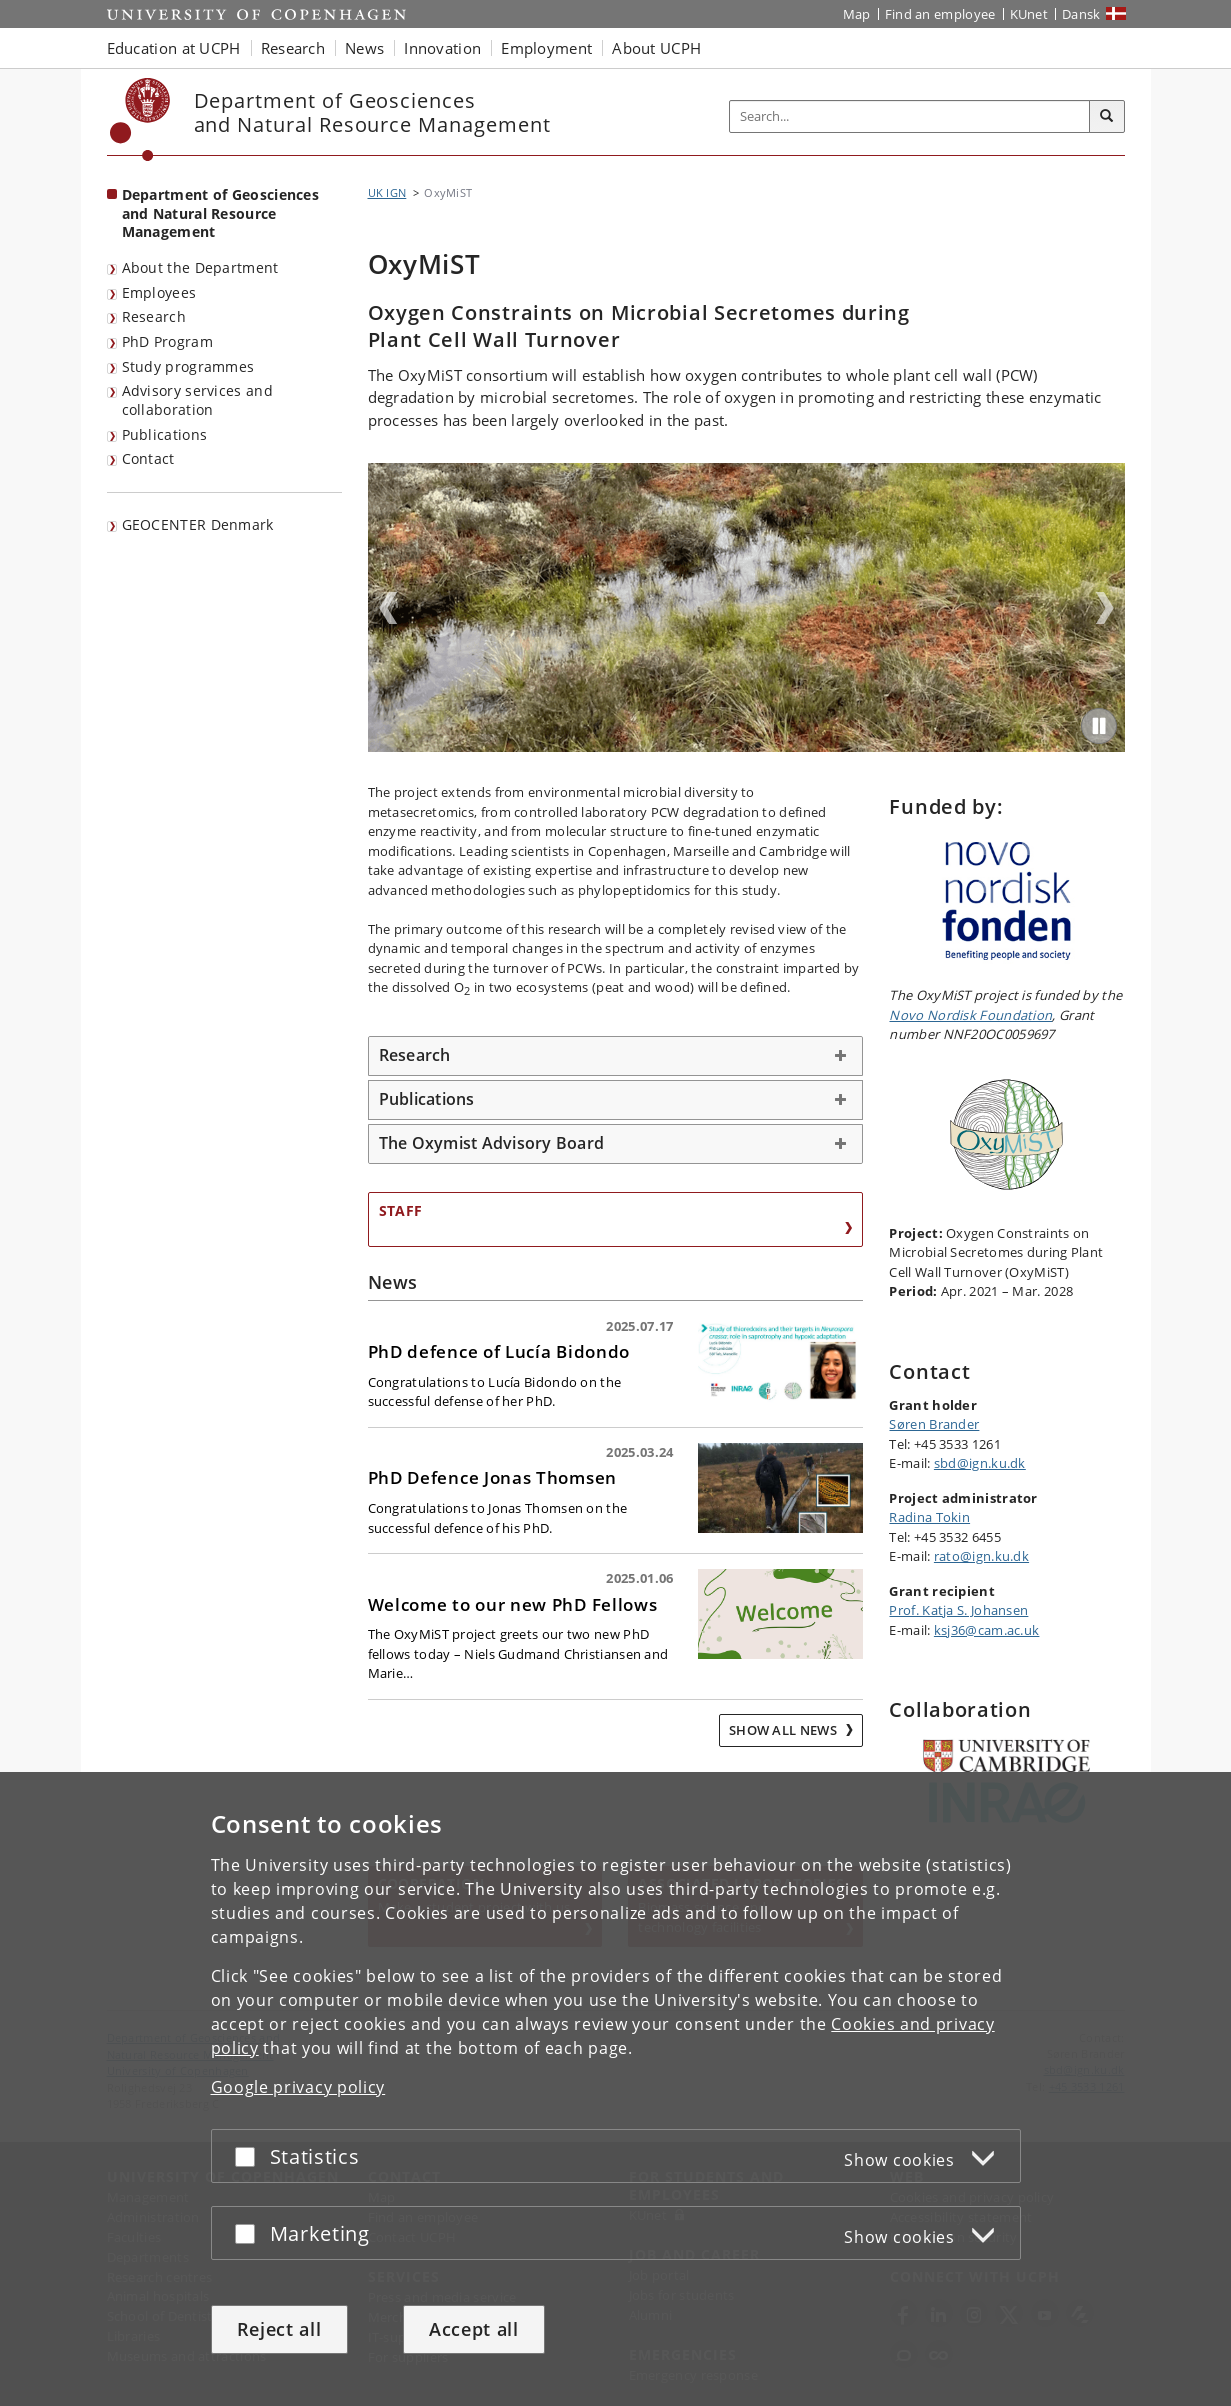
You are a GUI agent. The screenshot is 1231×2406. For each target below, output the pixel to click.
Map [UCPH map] (857, 14)
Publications (165, 434)
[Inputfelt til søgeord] (910, 116)
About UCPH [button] (656, 48)
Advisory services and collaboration (197, 400)
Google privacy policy (298, 2086)
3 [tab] (758, 745)
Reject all (279, 2329)
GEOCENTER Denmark (198, 524)
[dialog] (615, 2088)
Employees (159, 292)
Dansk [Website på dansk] (1081, 14)
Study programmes (188, 366)
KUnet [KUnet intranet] (1029, 14)
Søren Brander (934, 1424)
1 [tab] (734, 745)
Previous (388, 608)
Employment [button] (546, 48)
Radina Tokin (929, 1517)
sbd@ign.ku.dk (980, 1463)
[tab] (616, 1056)
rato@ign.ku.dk (981, 1556)
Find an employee (940, 14)
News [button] (364, 48)
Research (154, 316)
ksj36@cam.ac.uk (987, 1630)
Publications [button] (427, 1099)
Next (1105, 608)
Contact (148, 458)
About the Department (200, 267)
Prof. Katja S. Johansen (958, 1610)
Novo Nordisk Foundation (970, 1015)
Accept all (474, 2329)
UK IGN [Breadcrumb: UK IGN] (387, 192)
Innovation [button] (442, 48)
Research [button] (293, 48)
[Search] (1107, 117)
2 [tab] (746, 745)
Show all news (784, 1730)
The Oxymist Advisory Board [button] (492, 1143)
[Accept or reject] (250, 2155)
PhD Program (167, 341)
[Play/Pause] (1099, 726)
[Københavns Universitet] (140, 119)
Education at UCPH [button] (174, 48)
